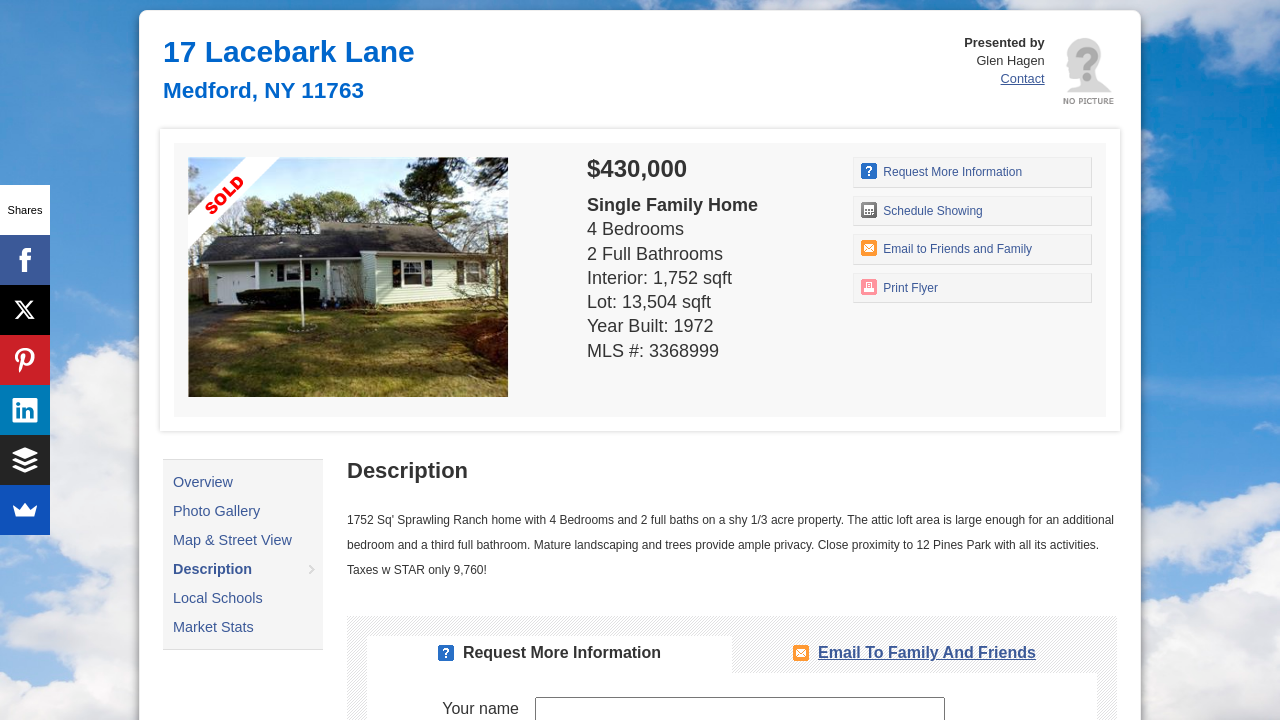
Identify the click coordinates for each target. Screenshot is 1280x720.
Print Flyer (899, 287)
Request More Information (941, 171)
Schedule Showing (922, 210)
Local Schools (218, 598)
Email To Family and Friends (927, 652)
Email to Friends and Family (946, 248)
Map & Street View (232, 540)
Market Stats (213, 627)
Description (212, 569)
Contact (1023, 78)
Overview (203, 482)
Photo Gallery (216, 511)
